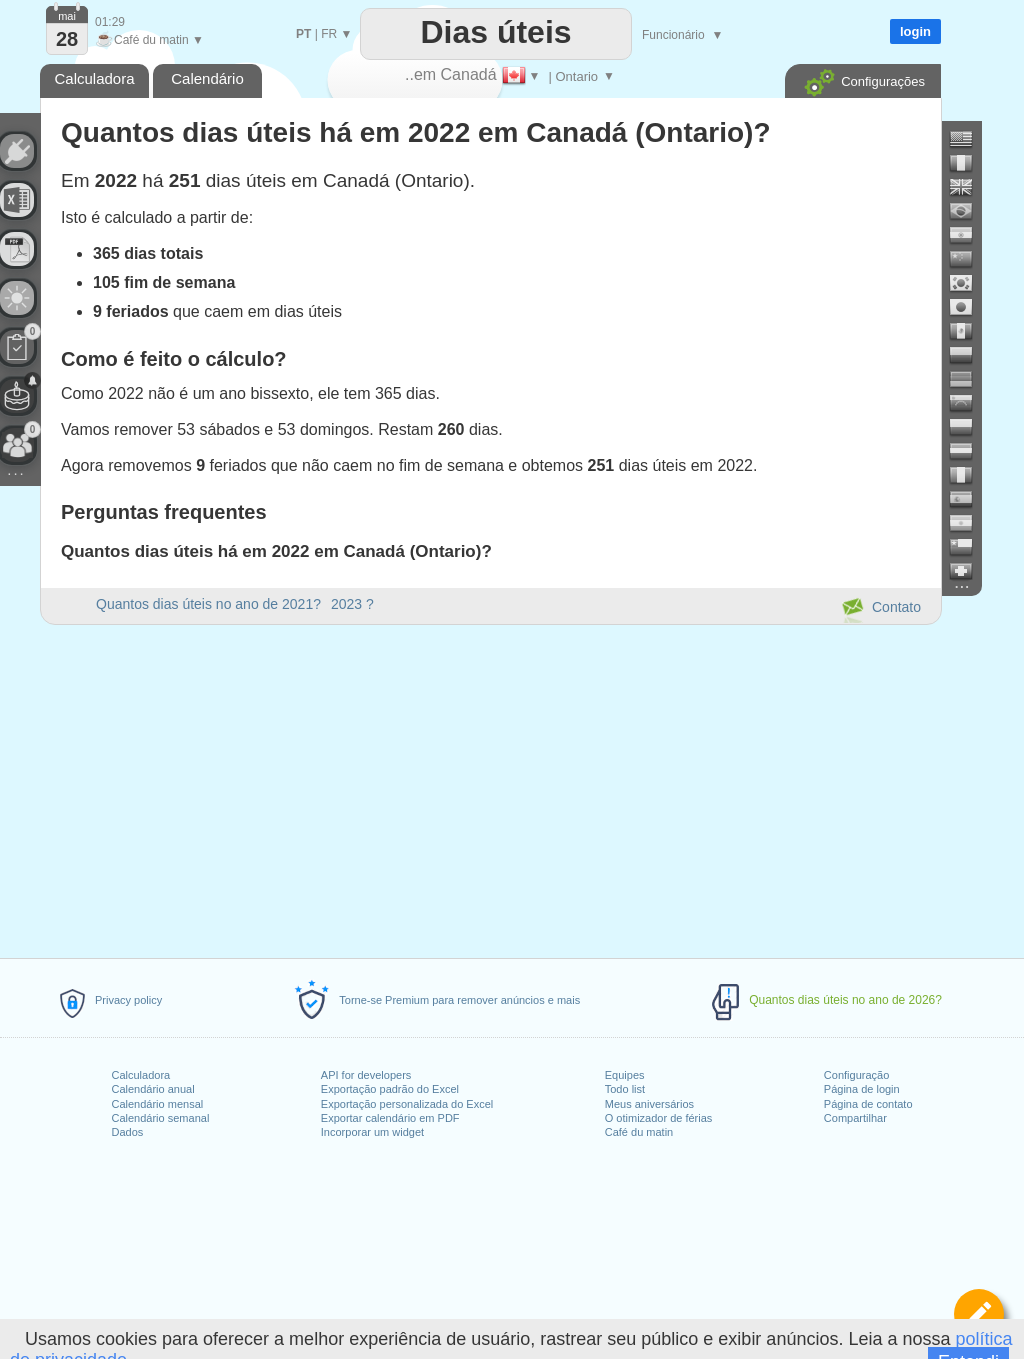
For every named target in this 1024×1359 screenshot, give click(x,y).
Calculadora (140, 1075)
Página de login (862, 1089)
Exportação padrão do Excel (390, 1089)
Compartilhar (855, 1118)
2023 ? (352, 604)
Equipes (625, 1075)
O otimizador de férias (659, 1118)
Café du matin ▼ (149, 40)
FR (329, 34)
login (915, 31)
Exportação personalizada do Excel (407, 1104)
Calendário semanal (160, 1118)
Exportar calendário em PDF (390, 1118)
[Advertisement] (490, 788)
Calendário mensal (157, 1104)
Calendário (207, 78)
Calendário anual (152, 1089)
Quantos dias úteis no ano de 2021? (208, 604)
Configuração (856, 1075)
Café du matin (639, 1132)
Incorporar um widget (372, 1132)
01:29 (110, 22)
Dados (127, 1132)
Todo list (625, 1089)
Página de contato (868, 1104)
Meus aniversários (649, 1104)
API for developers (366, 1075)
